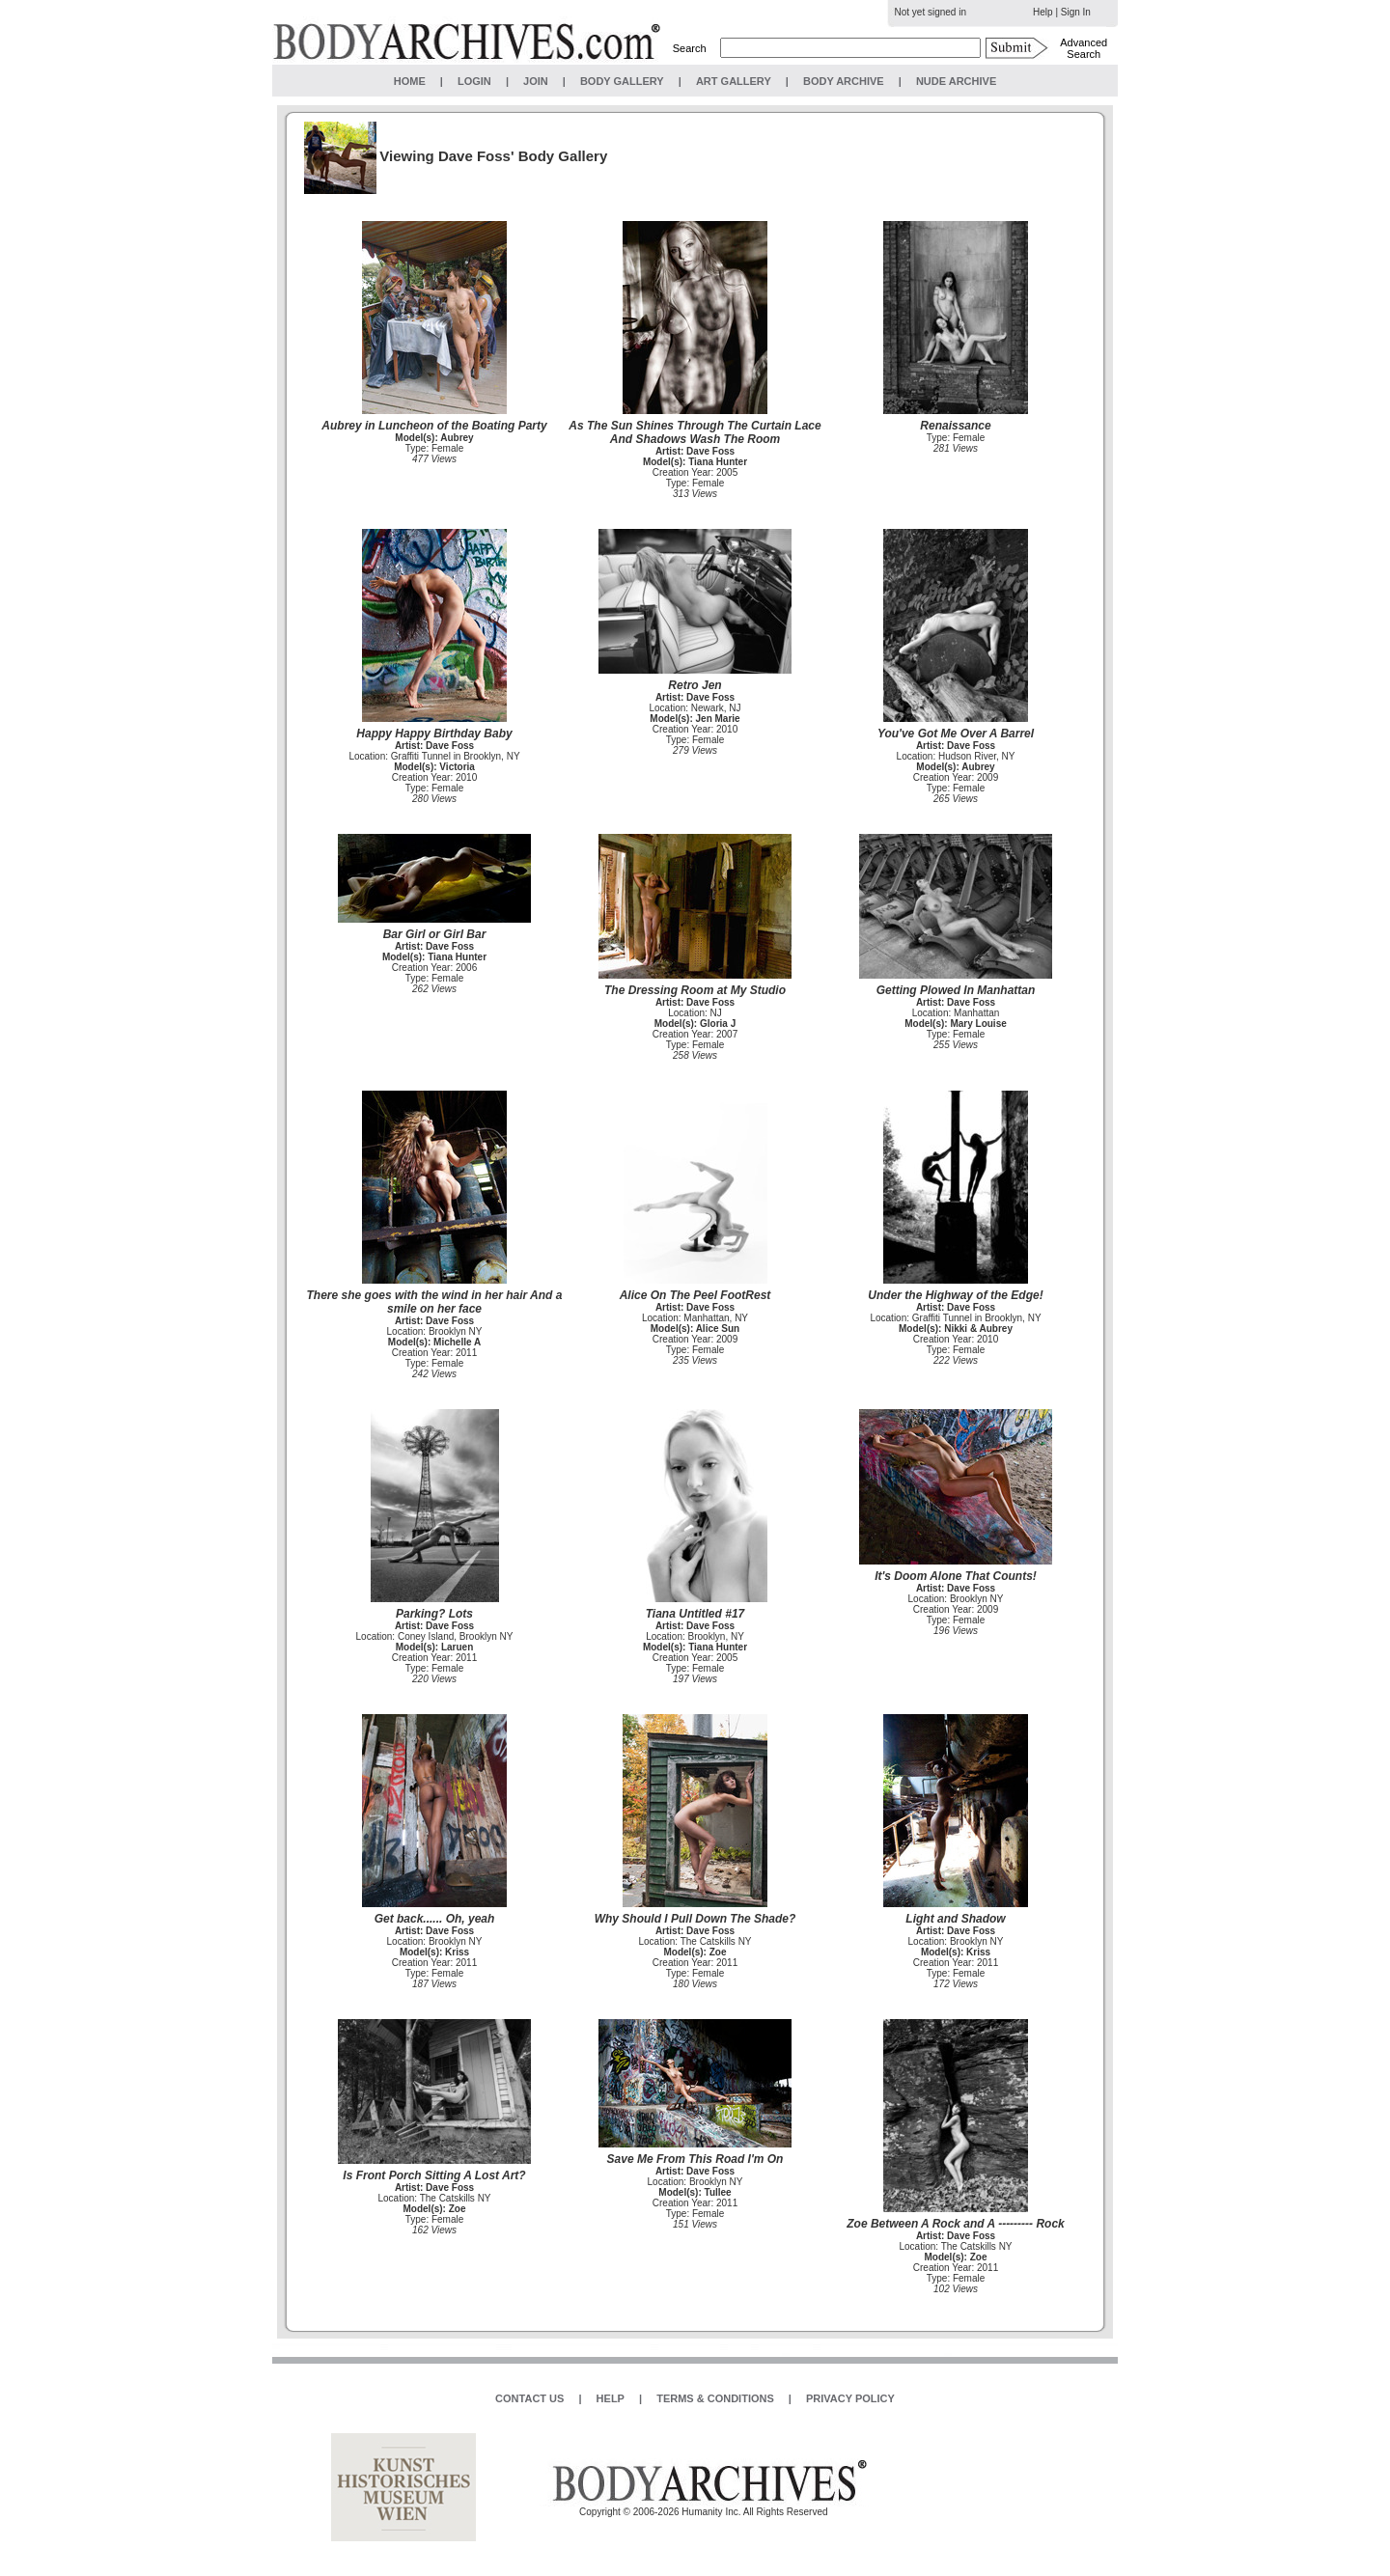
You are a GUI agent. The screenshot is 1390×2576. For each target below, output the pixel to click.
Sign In (1076, 12)
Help (1043, 12)
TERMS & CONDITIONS (715, 2398)
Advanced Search (1083, 48)
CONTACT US (529, 2398)
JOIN (535, 81)
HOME (410, 81)
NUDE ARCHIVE (956, 81)
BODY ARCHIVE (843, 81)
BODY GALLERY (622, 81)
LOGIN (474, 81)
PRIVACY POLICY (850, 2398)
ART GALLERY (733, 81)
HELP (611, 2398)
